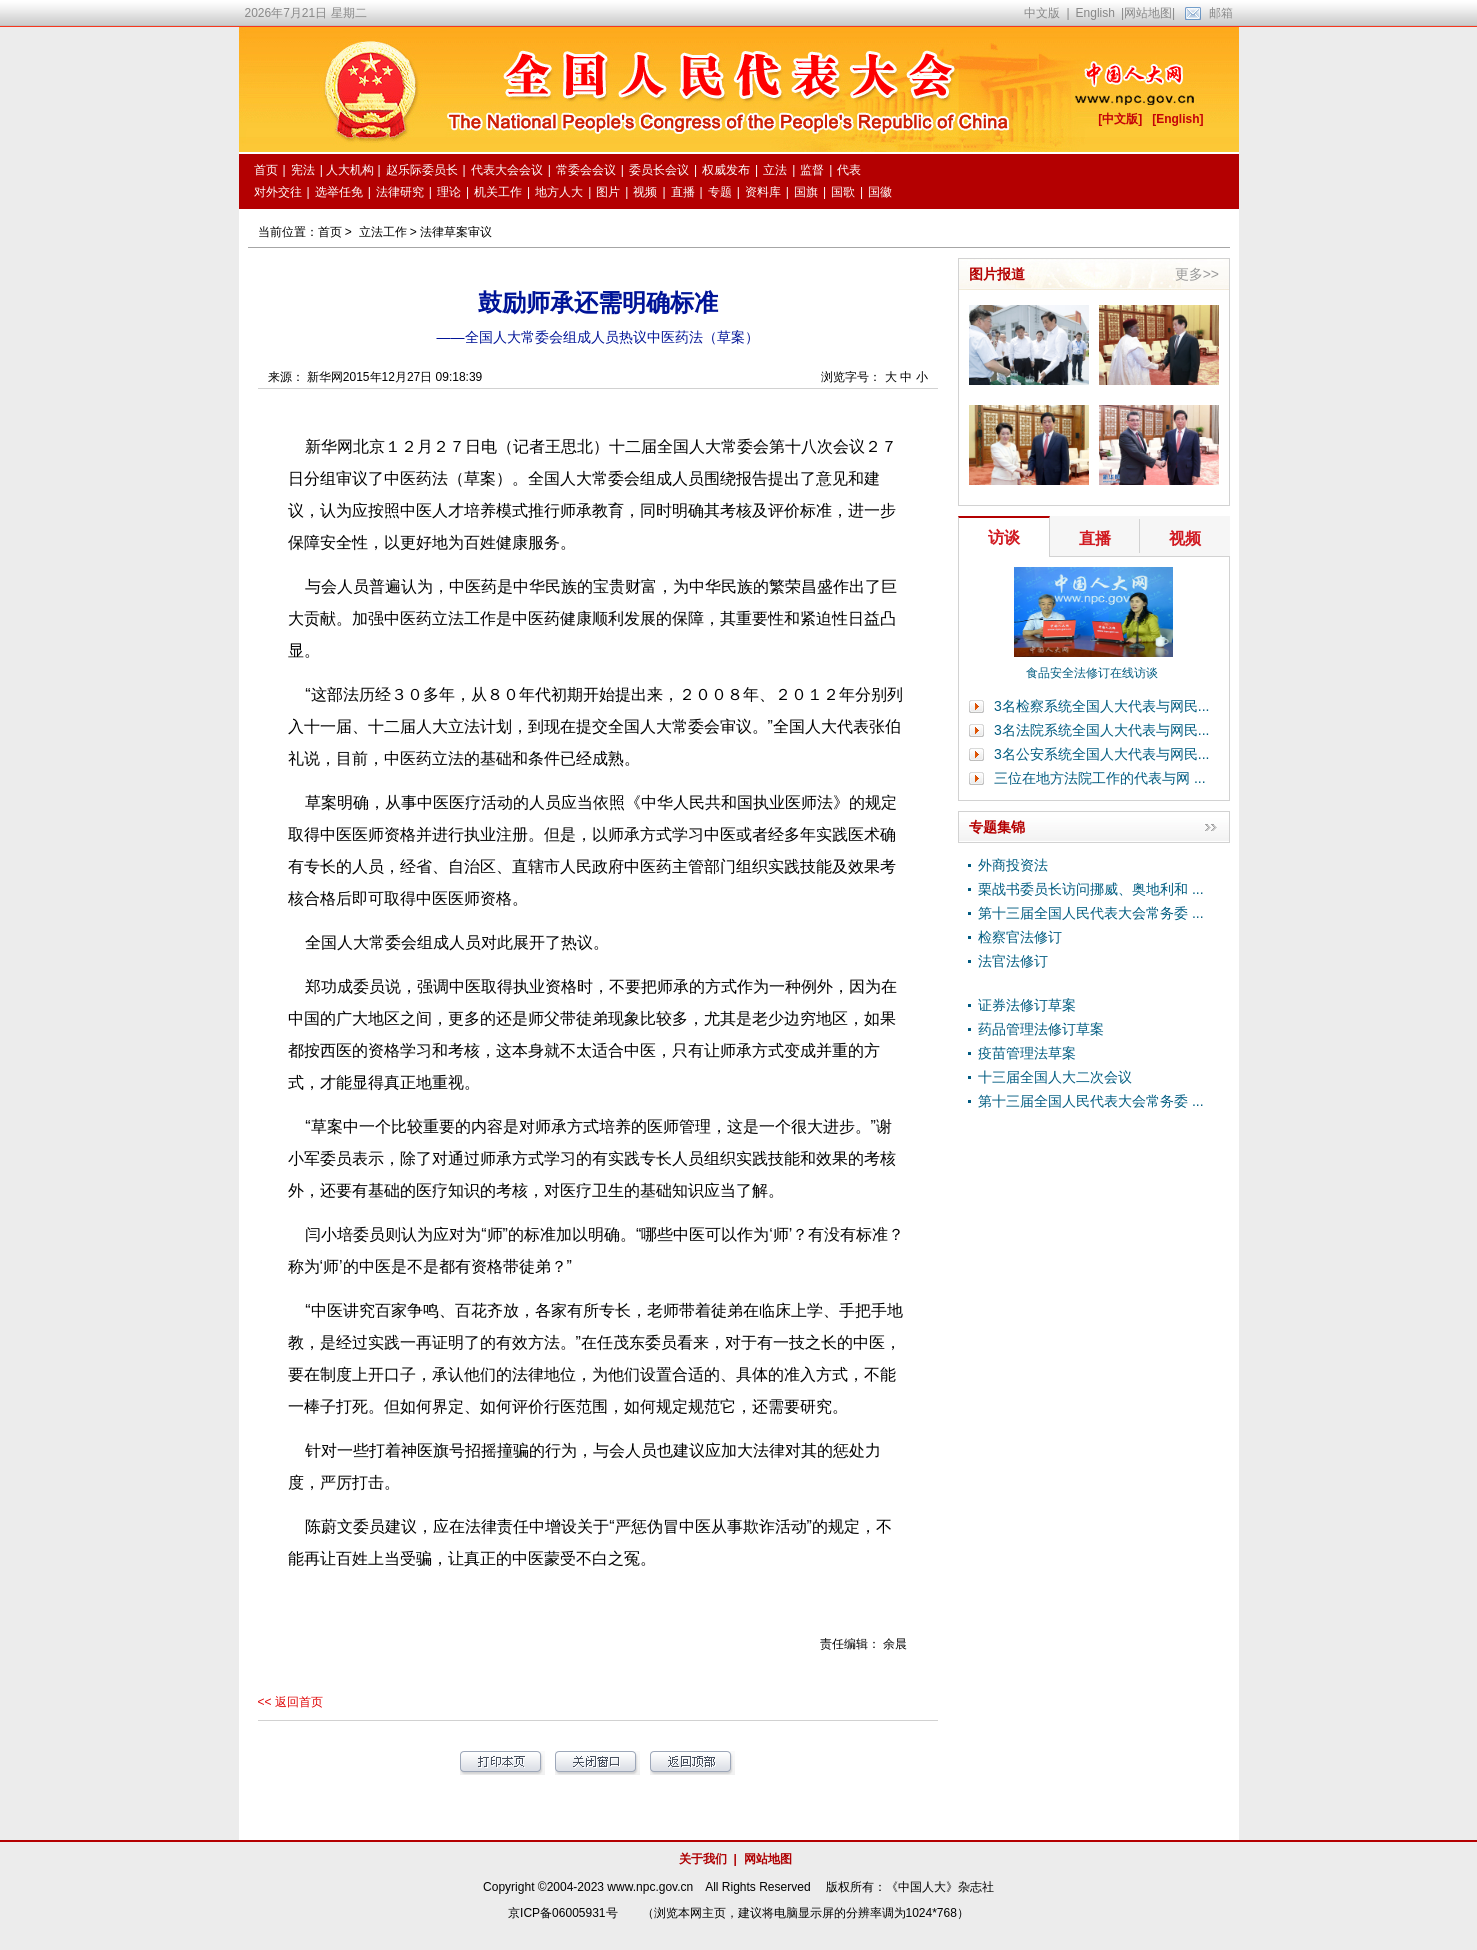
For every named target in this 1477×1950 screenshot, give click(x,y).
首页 (330, 232)
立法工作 (383, 232)
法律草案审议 (456, 232)
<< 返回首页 (290, 1702)
